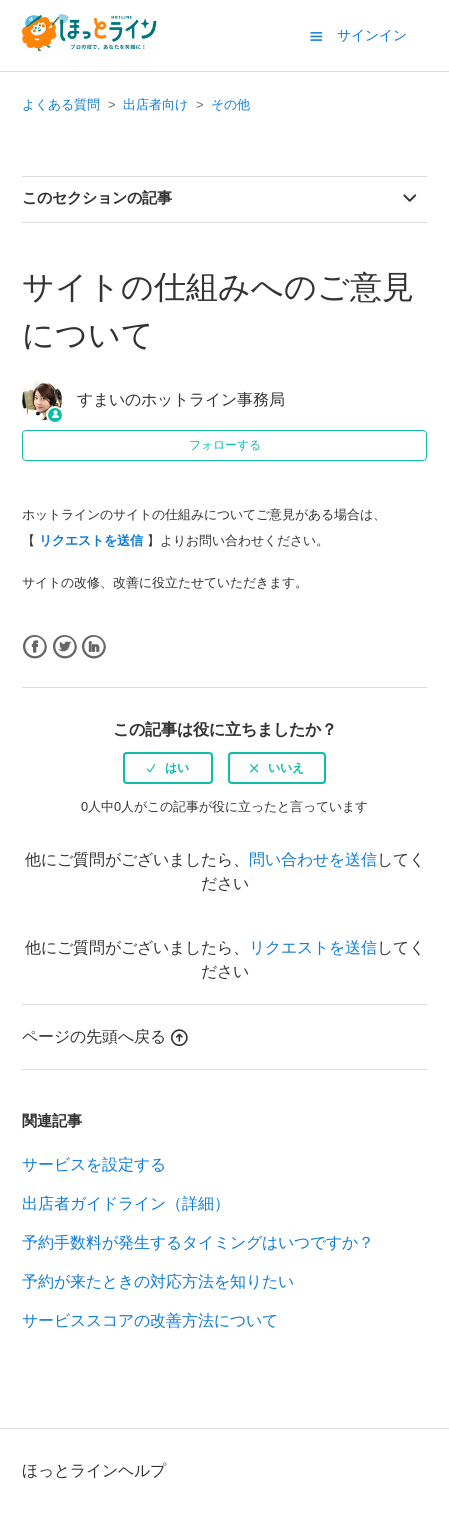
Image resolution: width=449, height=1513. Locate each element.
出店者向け (155, 104)
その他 (230, 104)
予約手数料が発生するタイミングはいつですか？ (198, 1242)
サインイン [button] (372, 35)
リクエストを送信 (313, 947)
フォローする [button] (225, 445)
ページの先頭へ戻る (104, 1036)
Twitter (64, 647)
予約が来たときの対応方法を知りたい (158, 1281)
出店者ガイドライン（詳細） (126, 1203)
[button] (316, 36)
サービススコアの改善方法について (150, 1320)
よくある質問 (61, 104)
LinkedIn (93, 647)
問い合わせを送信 (313, 859)
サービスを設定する (94, 1164)
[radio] (168, 768)
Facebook (34, 647)
